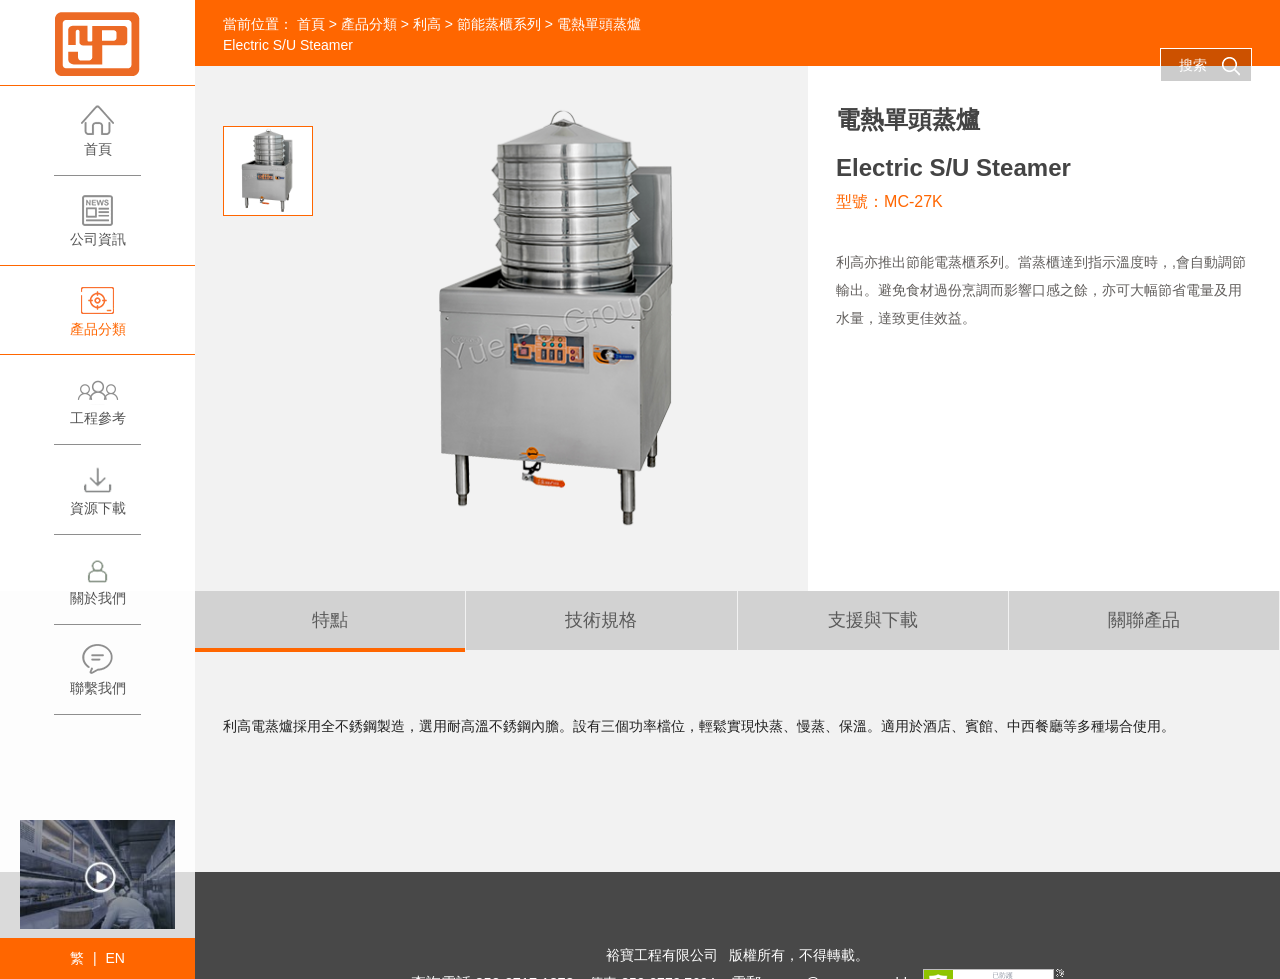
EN (114, 958)
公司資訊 (97, 229)
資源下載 (97, 498)
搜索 (1210, 66)
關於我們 (97, 588)
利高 (427, 24)
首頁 (97, 139)
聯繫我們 (97, 678)
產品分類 (97, 319)
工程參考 (97, 408)
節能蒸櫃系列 (499, 24)
